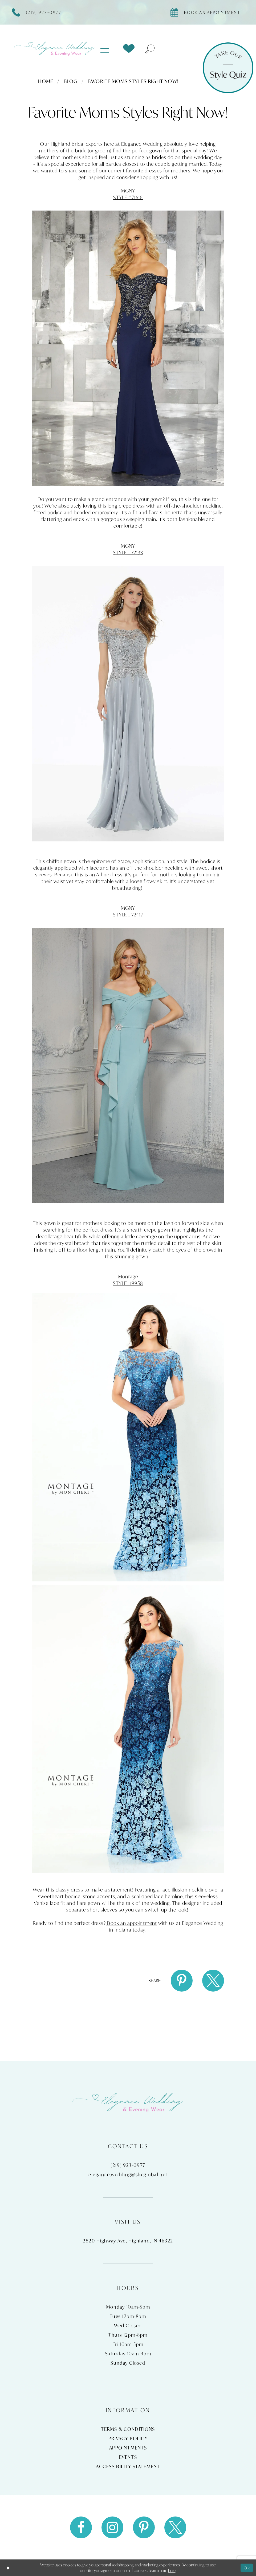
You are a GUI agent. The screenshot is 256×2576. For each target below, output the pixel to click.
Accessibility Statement (128, 2466)
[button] (108, 48)
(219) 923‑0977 (128, 2165)
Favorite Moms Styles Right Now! (133, 81)
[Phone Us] (39, 12)
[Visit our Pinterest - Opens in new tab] (144, 2527)
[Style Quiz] (228, 67)
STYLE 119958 (128, 1283)
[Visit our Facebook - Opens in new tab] (81, 2527)
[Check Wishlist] (129, 49)
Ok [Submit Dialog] (247, 2567)
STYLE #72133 (128, 552)
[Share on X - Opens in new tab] (213, 1981)
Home (45, 81)
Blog (71, 81)
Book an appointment (131, 1923)
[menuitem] (108, 48)
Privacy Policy (128, 2438)
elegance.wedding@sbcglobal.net (128, 2174)
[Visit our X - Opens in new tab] (175, 2527)
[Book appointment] (208, 12)
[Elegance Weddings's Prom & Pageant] (54, 48)
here (172, 2570)
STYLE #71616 (128, 197)
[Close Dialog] (8, 2567)
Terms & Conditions (128, 2429)
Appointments (128, 2448)
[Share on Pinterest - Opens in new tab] (182, 1981)
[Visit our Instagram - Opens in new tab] (112, 2527)
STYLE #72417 (128, 914)
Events (128, 2457)
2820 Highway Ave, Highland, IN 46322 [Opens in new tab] (128, 2241)
